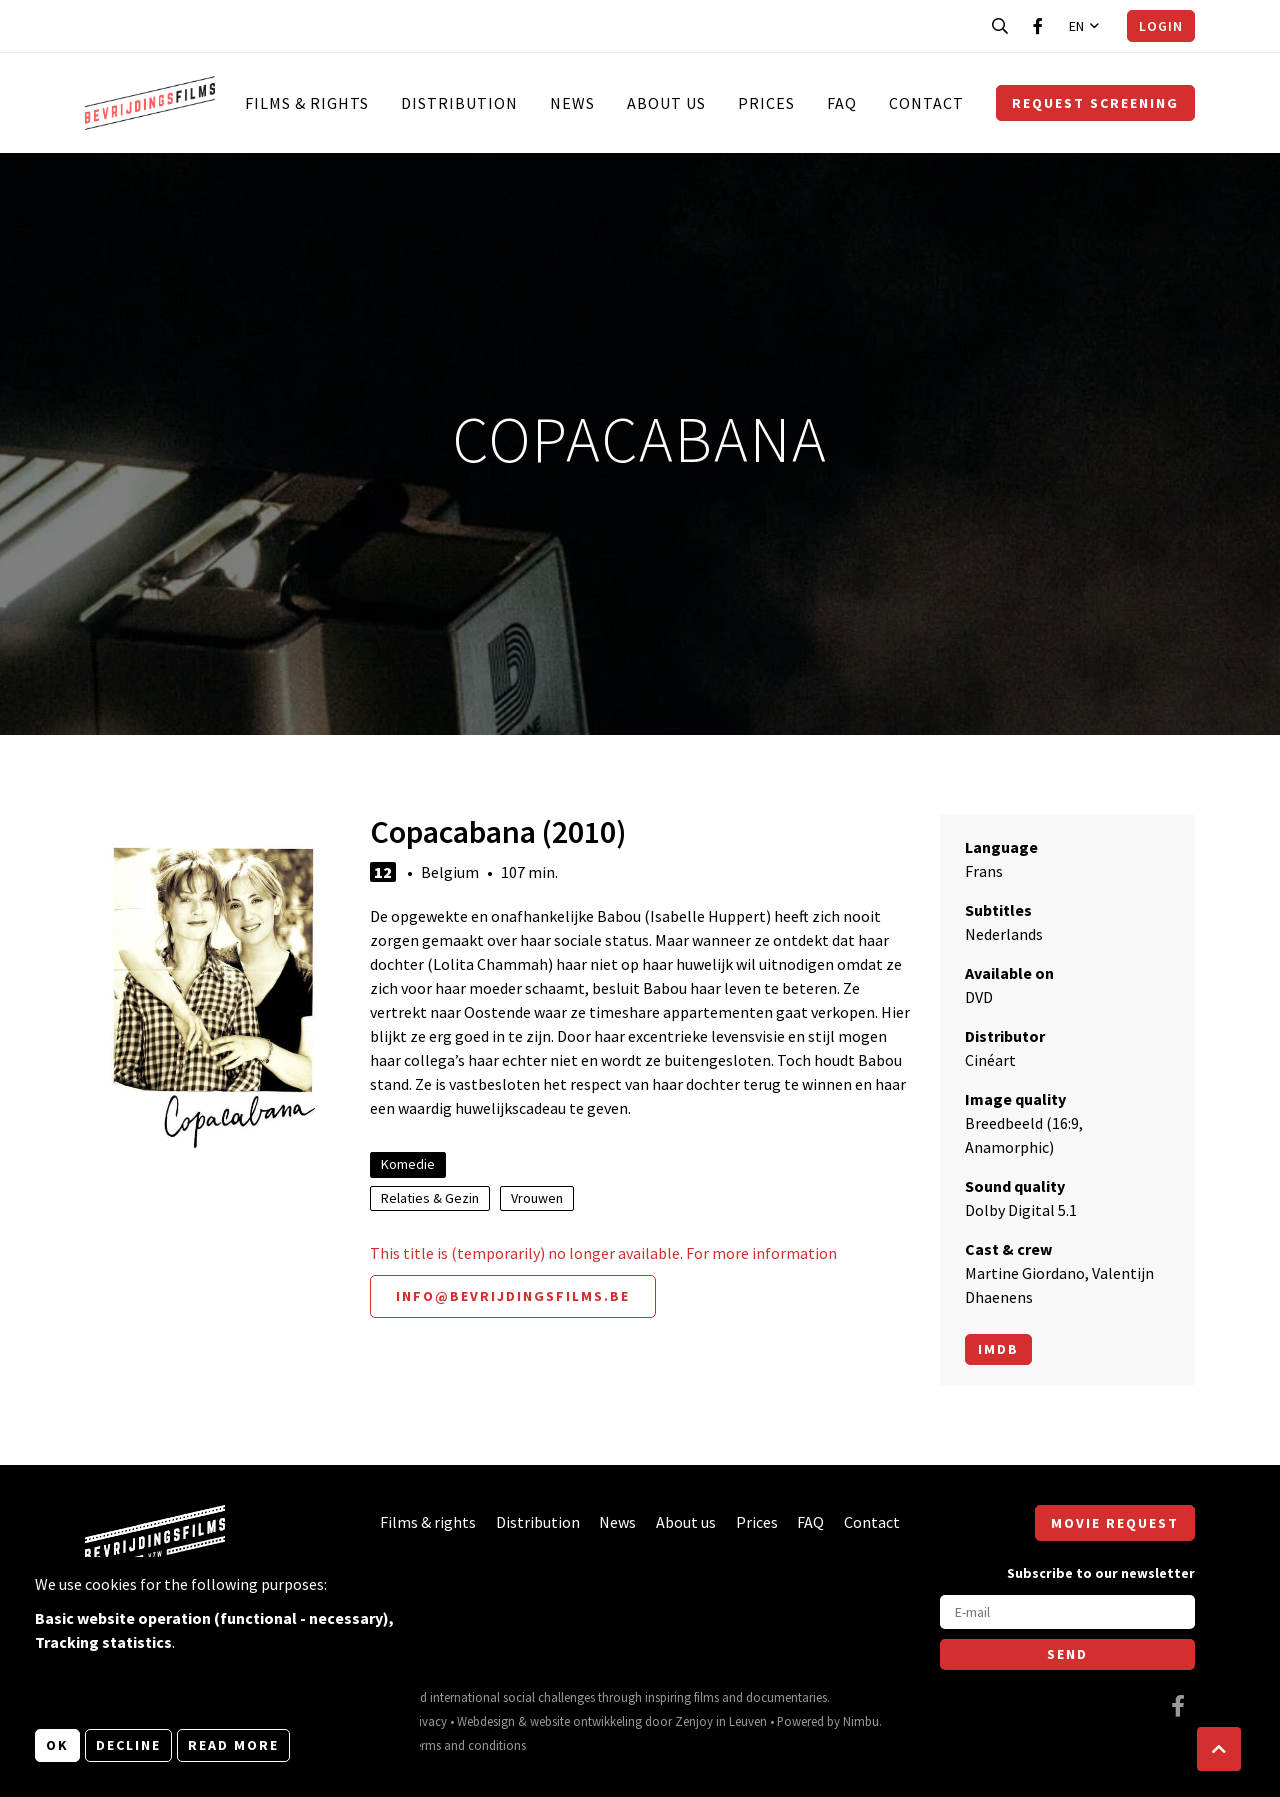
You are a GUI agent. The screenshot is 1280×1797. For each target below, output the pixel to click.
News (572, 103)
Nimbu (861, 1721)
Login (1161, 26)
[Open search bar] (1000, 26)
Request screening (1095, 103)
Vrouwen (537, 1198)
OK (57, 1745)
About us (666, 103)
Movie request (1115, 1523)
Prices (766, 103)
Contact (926, 103)
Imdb (998, 1349)
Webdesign (486, 1721)
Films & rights (307, 103)
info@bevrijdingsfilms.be (513, 1296)
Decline (128, 1745)
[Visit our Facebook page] (1038, 26)
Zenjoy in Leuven (721, 1721)
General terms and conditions (446, 1745)
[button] (1219, 1749)
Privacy (427, 1721)
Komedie (408, 1164)
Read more (233, 1745)
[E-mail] (1067, 1612)
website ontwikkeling (586, 1721)
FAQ (842, 103)
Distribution (459, 103)
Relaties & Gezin (430, 1198)
